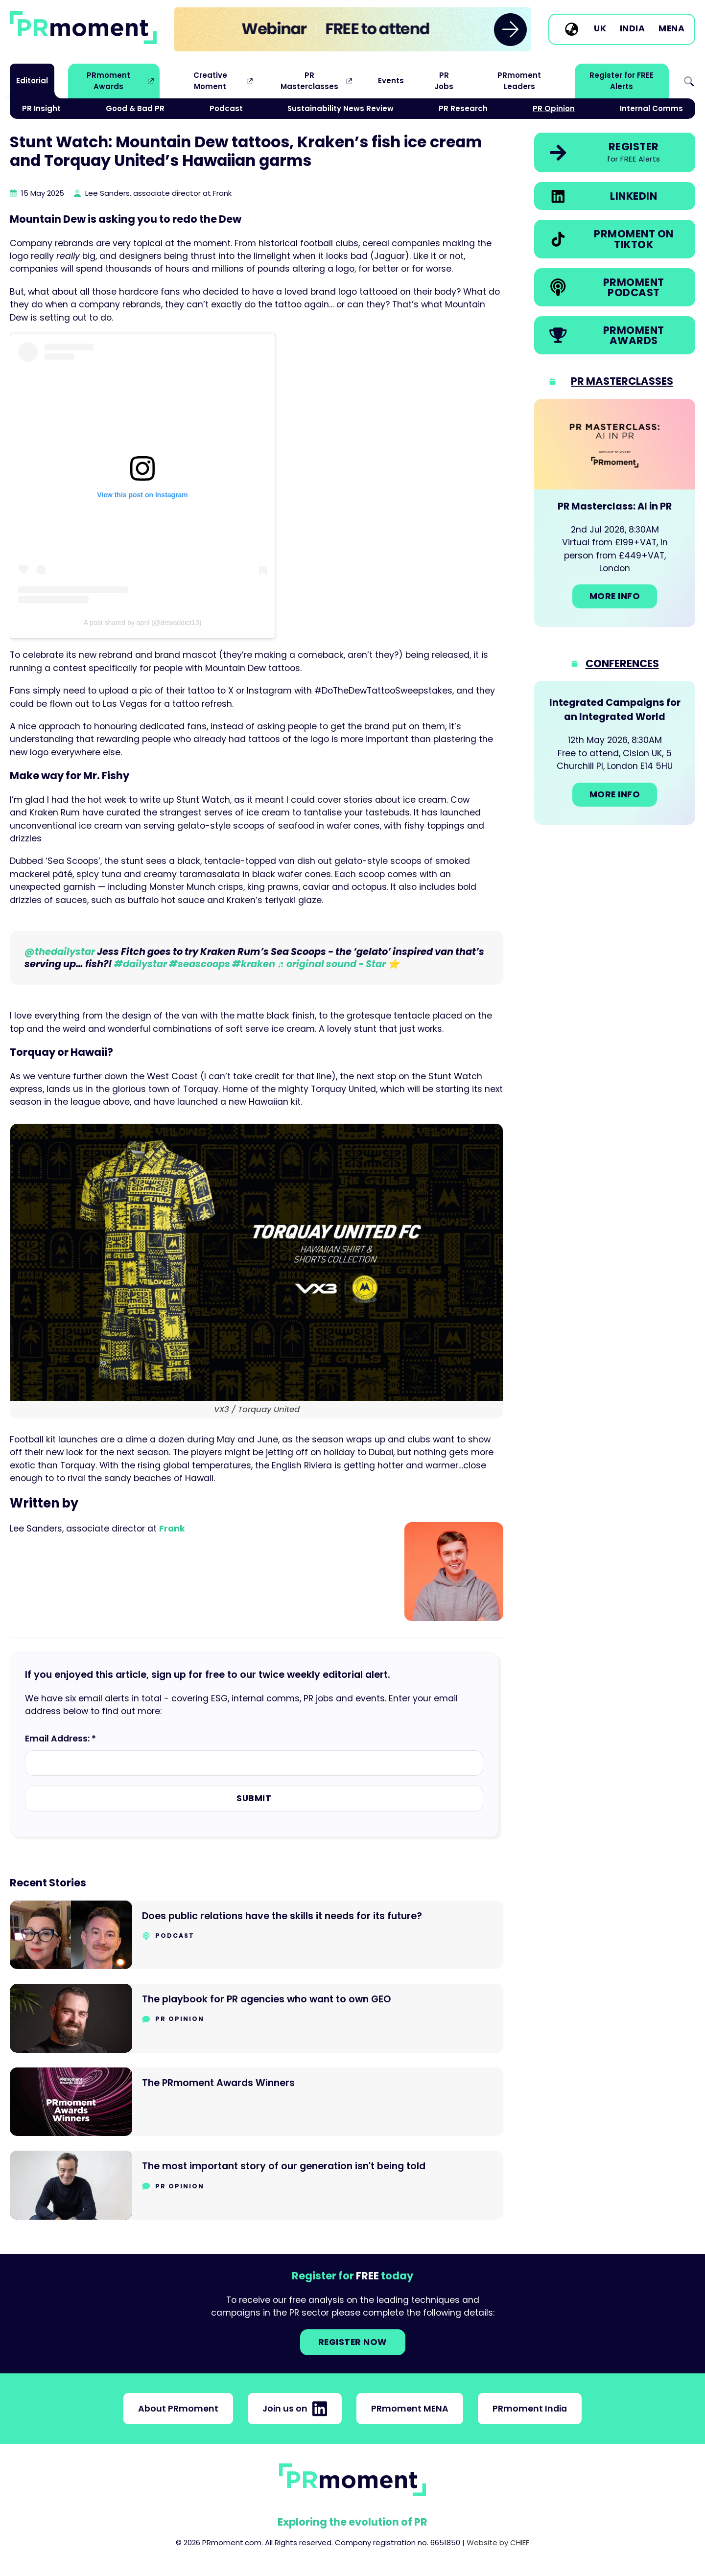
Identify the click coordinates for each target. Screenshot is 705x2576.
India (632, 28)
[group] (352, 29)
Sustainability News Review (340, 108)
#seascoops (199, 964)
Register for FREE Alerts (621, 80)
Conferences (622, 663)
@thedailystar (59, 951)
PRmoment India (530, 2408)
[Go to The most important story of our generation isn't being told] (256, 2185)
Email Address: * (60, 1738)
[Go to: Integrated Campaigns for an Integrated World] (615, 753)
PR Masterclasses (309, 80)
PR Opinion (554, 108)
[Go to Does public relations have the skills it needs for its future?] (256, 1935)
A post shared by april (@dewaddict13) (143, 623)
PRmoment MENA (409, 2408)
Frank (172, 1528)
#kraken (253, 964)
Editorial (32, 80)
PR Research (463, 108)
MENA (671, 28)
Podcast (226, 108)
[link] (352, 29)
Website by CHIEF (498, 2542)
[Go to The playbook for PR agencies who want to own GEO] (256, 2018)
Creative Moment (210, 80)
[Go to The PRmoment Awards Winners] (256, 2101)
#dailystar (140, 964)
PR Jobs (443, 80)
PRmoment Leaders (519, 80)
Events (391, 80)
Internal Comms (651, 108)
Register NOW (352, 2342)
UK (600, 28)
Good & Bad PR (135, 108)
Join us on (294, 2408)
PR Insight (41, 108)
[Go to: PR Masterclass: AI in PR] (615, 513)
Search (688, 81)
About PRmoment (178, 2408)
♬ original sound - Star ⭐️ (338, 964)
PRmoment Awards (108, 80)
